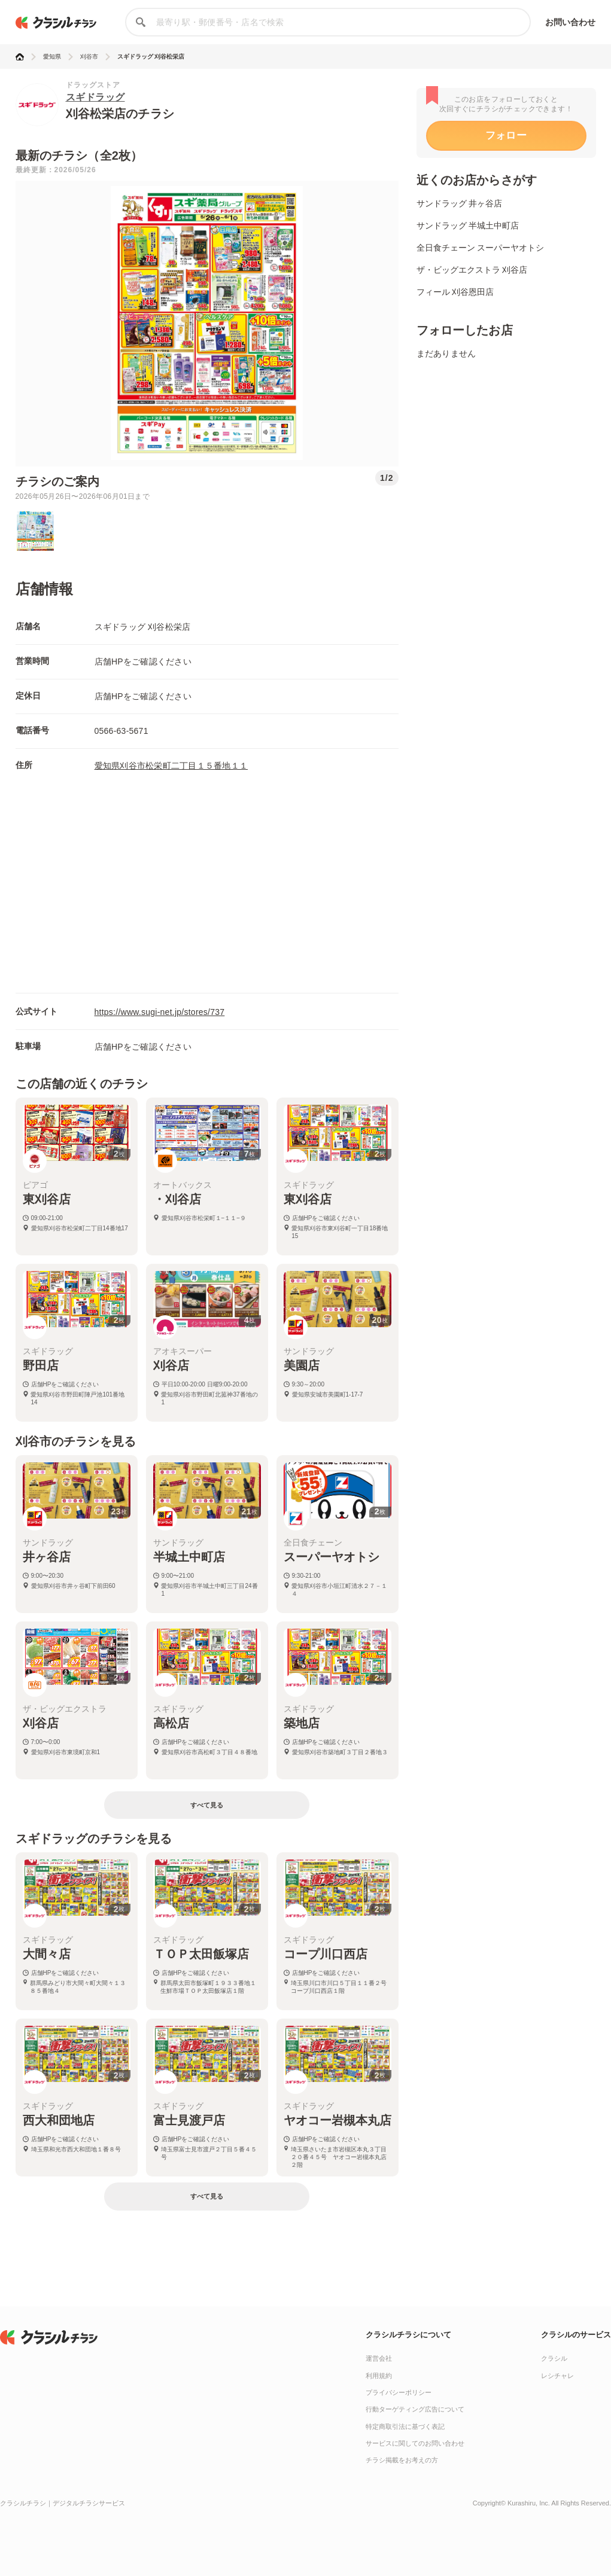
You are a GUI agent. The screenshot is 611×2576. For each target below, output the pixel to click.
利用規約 (379, 2375)
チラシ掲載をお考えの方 (402, 2460)
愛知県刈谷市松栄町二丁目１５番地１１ (171, 765)
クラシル (554, 2358)
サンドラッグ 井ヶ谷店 (460, 203)
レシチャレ (557, 2375)
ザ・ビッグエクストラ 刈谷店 (472, 270)
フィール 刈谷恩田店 (455, 292)
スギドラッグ (95, 97)
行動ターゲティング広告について (415, 2409)
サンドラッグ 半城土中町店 (468, 225)
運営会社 (379, 2358)
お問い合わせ (570, 22)
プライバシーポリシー (398, 2392)
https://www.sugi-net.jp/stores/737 (160, 1012)
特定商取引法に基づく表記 (405, 2426)
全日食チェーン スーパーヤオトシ (481, 247)
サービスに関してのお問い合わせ (415, 2443)
